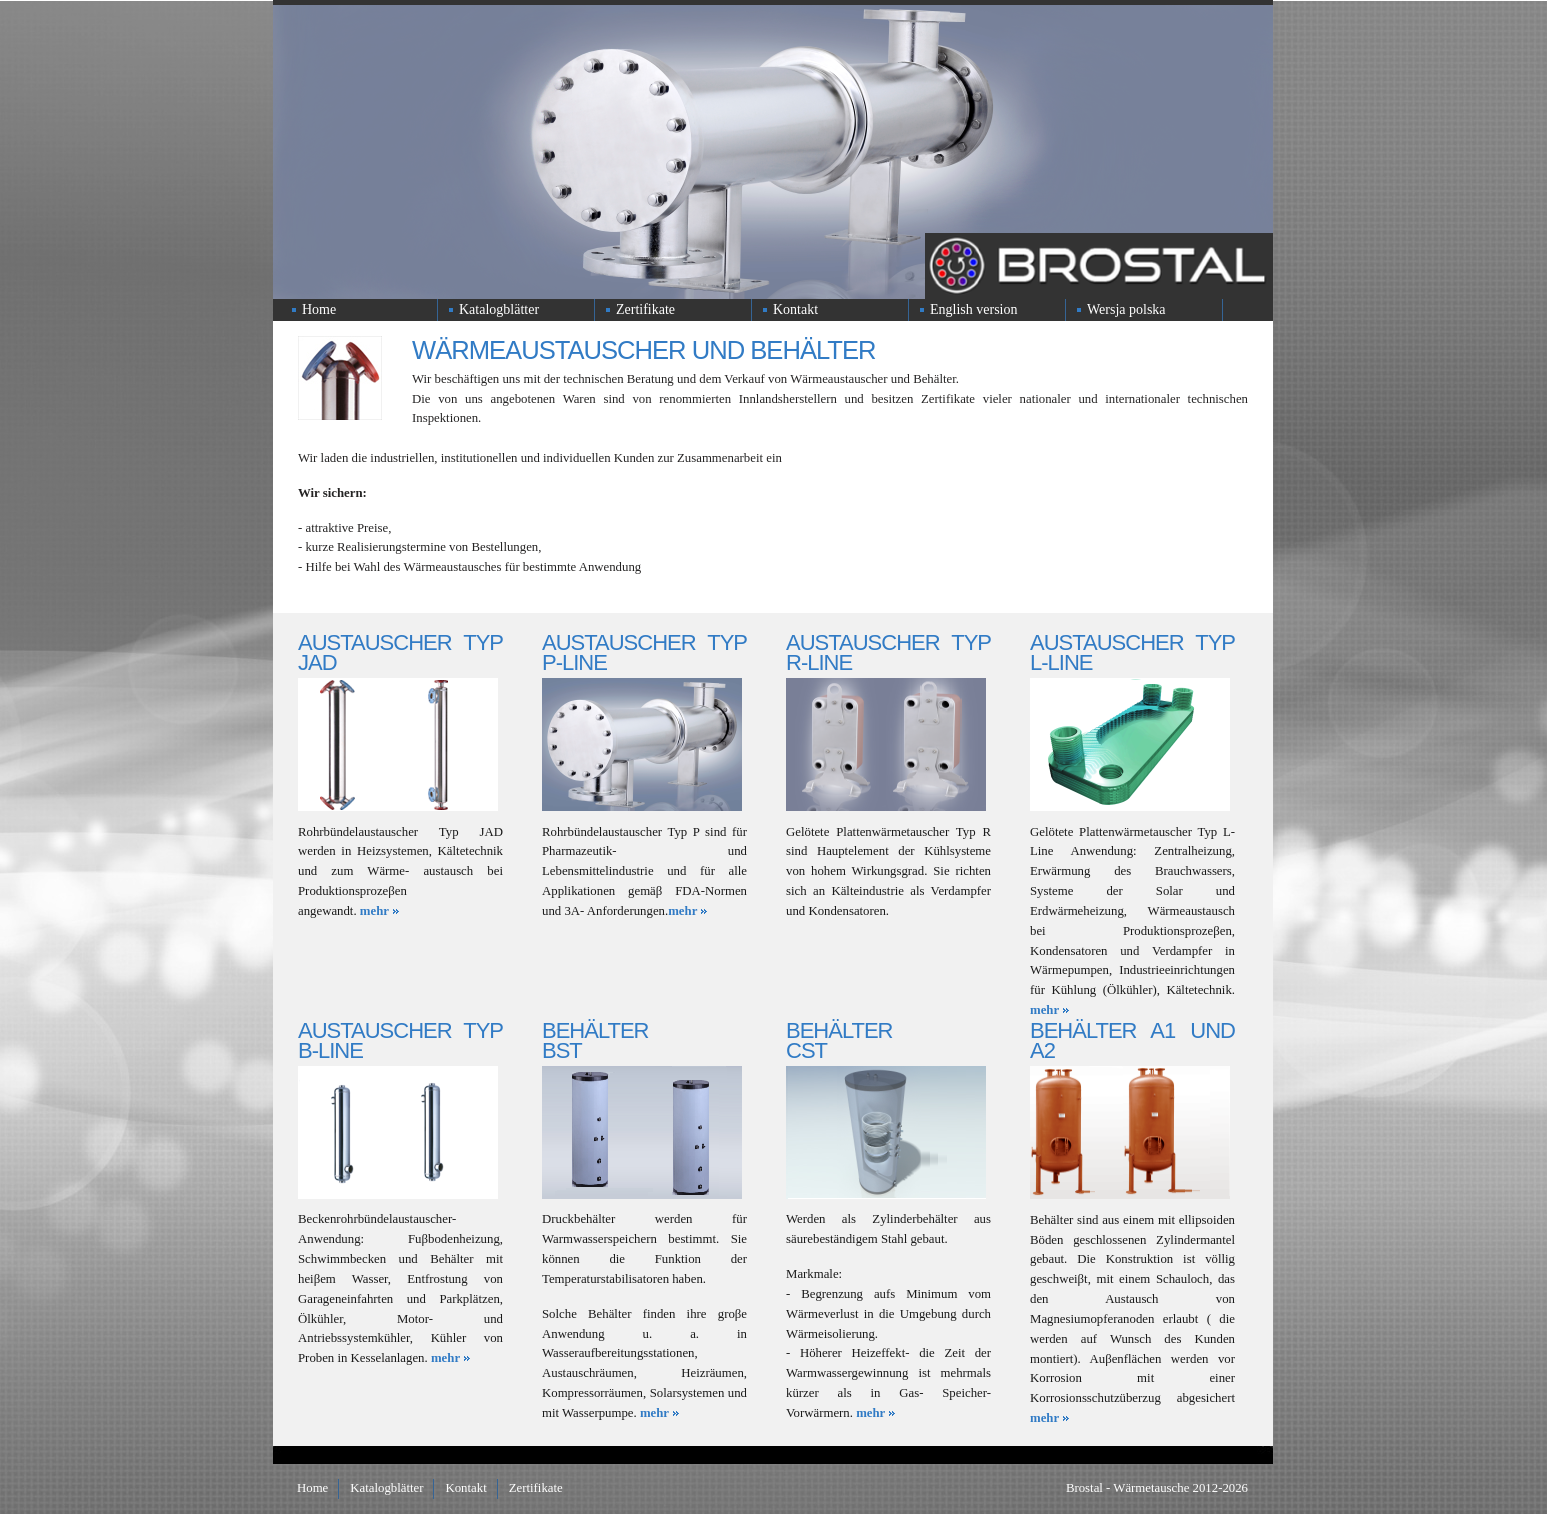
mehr (374, 911)
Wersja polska (1126, 309)
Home (319, 309)
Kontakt (795, 309)
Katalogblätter (499, 309)
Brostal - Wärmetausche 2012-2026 (1157, 1488)
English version (974, 309)
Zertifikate (645, 309)
